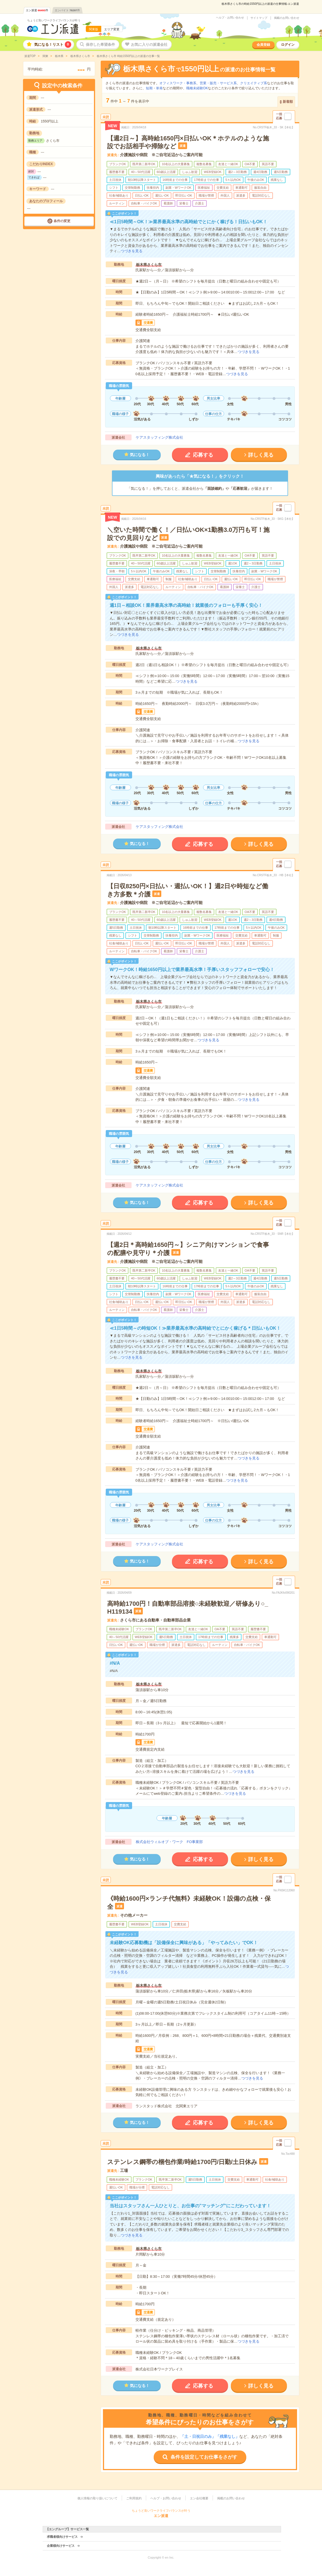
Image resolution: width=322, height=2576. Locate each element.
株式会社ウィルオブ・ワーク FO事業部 (169, 1842)
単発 (159, 88)
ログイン (288, 45)
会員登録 (263, 45)
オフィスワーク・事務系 (177, 83)
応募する (203, 455)
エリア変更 (111, 29)
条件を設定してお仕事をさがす (204, 2457)
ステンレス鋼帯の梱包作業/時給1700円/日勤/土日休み (182, 2161)
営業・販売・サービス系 (218, 83)
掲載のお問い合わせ (286, 18)
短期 (149, 88)
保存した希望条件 (100, 44)
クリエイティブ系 (253, 83)
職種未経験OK (197, 88)
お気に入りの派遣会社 (149, 44)
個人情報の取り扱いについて (97, 2498)
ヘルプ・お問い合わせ (230, 17)
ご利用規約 (134, 2498)
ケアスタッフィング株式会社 (159, 437)
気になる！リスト (52, 44)
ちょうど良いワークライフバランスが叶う (54, 20)
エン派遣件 (37, 10)
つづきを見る (131, 251)
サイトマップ (258, 18)
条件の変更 (62, 221)
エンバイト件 (67, 10)
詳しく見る (260, 455)
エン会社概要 (199, 2498)
